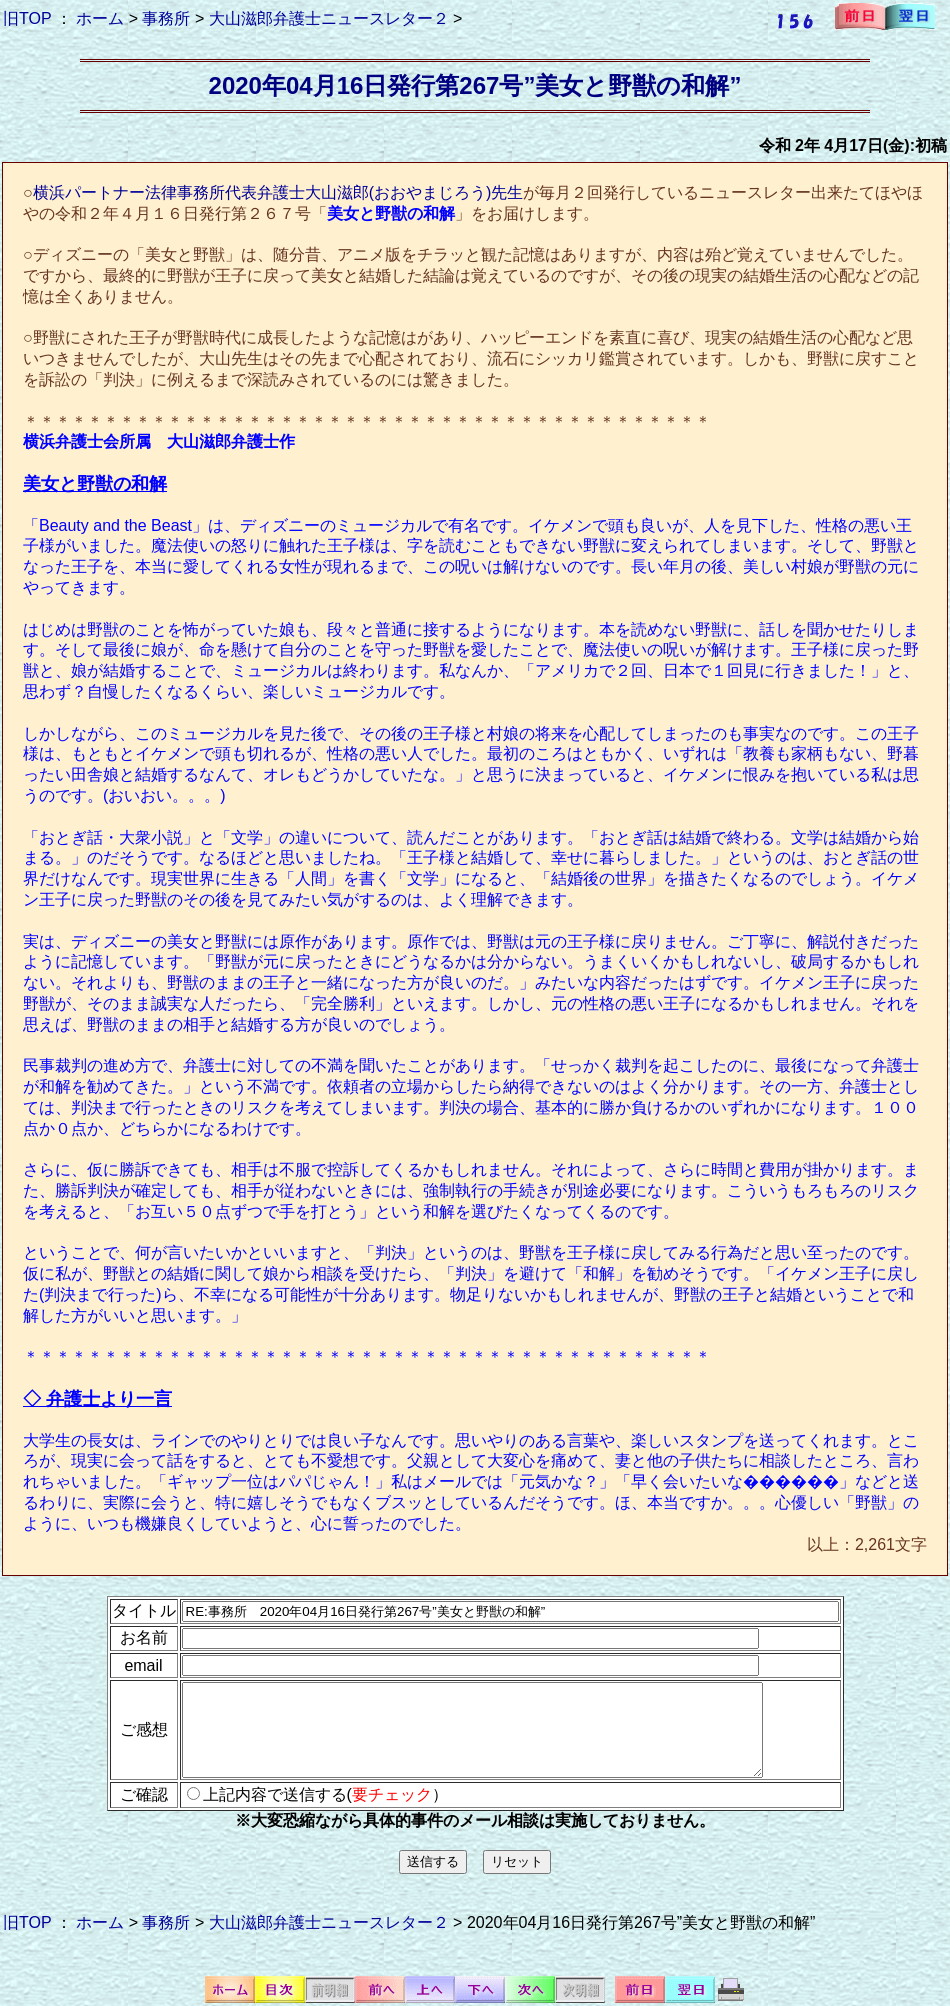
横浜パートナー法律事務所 (129, 192)
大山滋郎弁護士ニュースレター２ (329, 18)
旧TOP (27, 18)
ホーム (100, 18)
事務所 (166, 18)
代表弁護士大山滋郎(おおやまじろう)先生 (374, 192)
